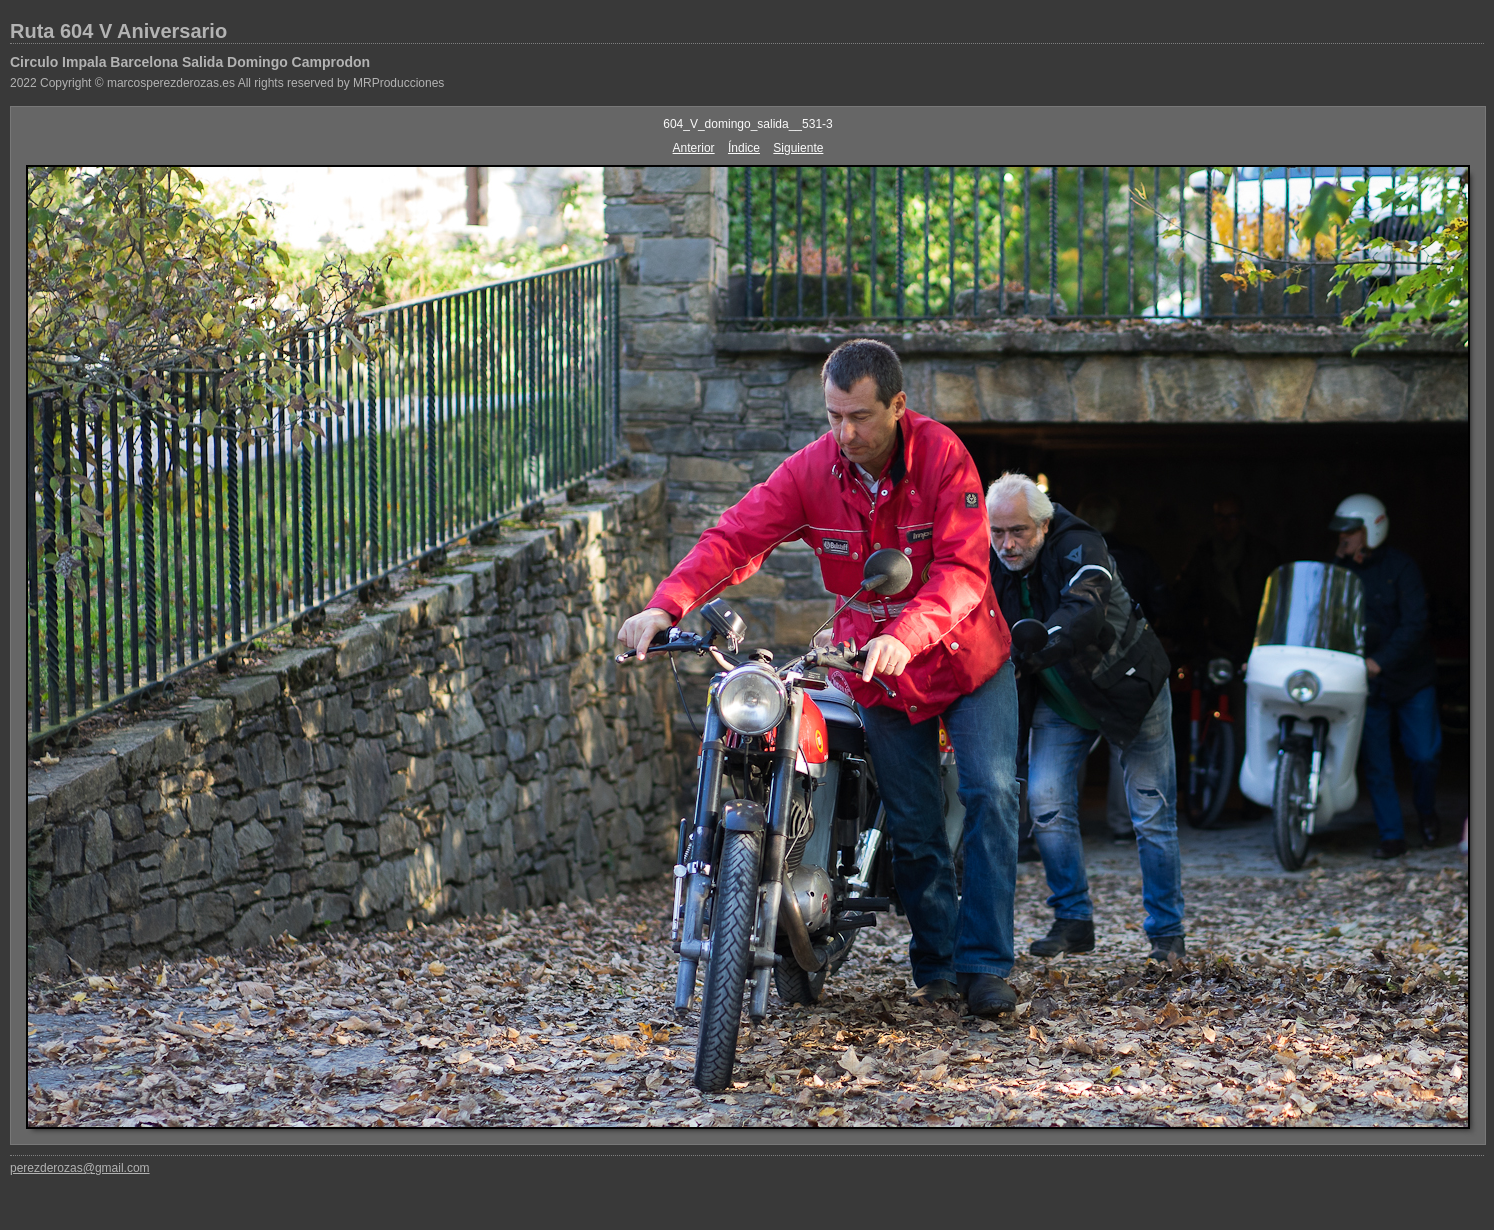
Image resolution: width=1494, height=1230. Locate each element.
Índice (744, 148)
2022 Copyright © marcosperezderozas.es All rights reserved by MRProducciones (227, 83)
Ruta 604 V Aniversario (118, 31)
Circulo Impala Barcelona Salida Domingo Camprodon (190, 62)
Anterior (694, 148)
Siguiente (798, 148)
